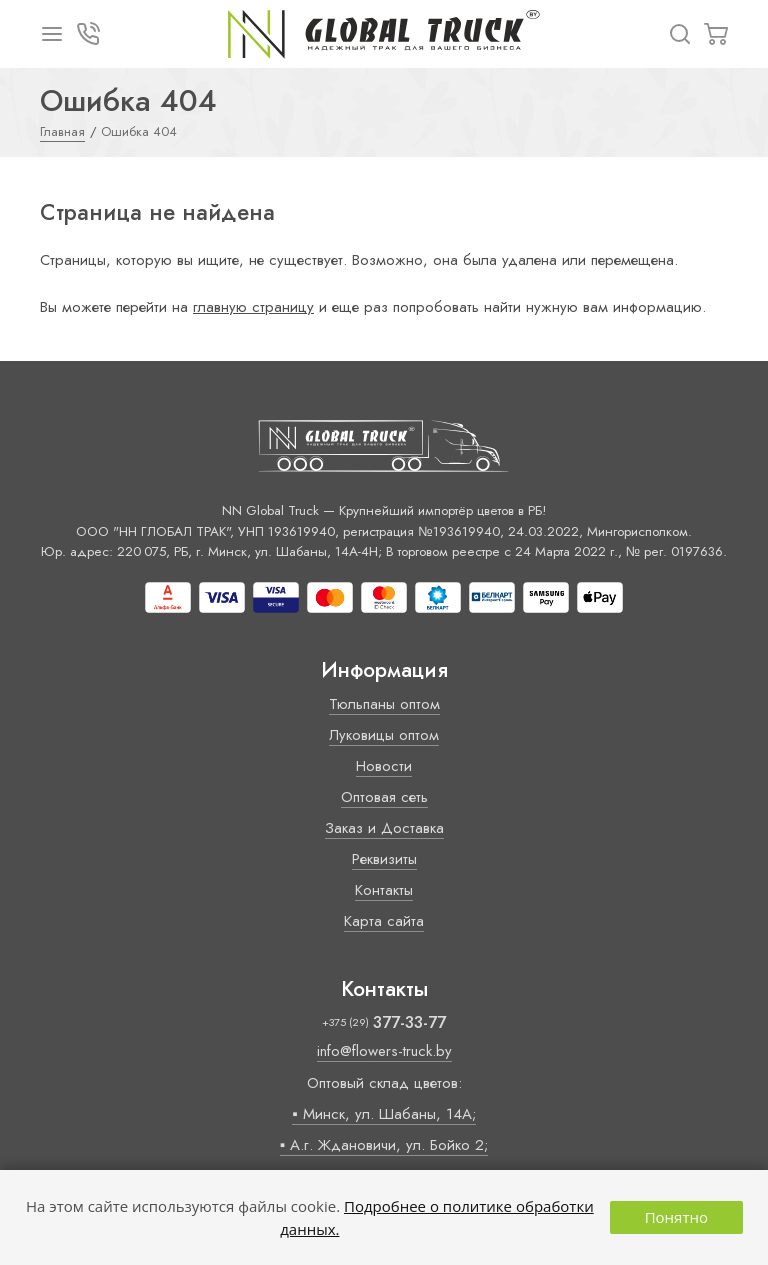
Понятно (676, 1217)
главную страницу (253, 307)
